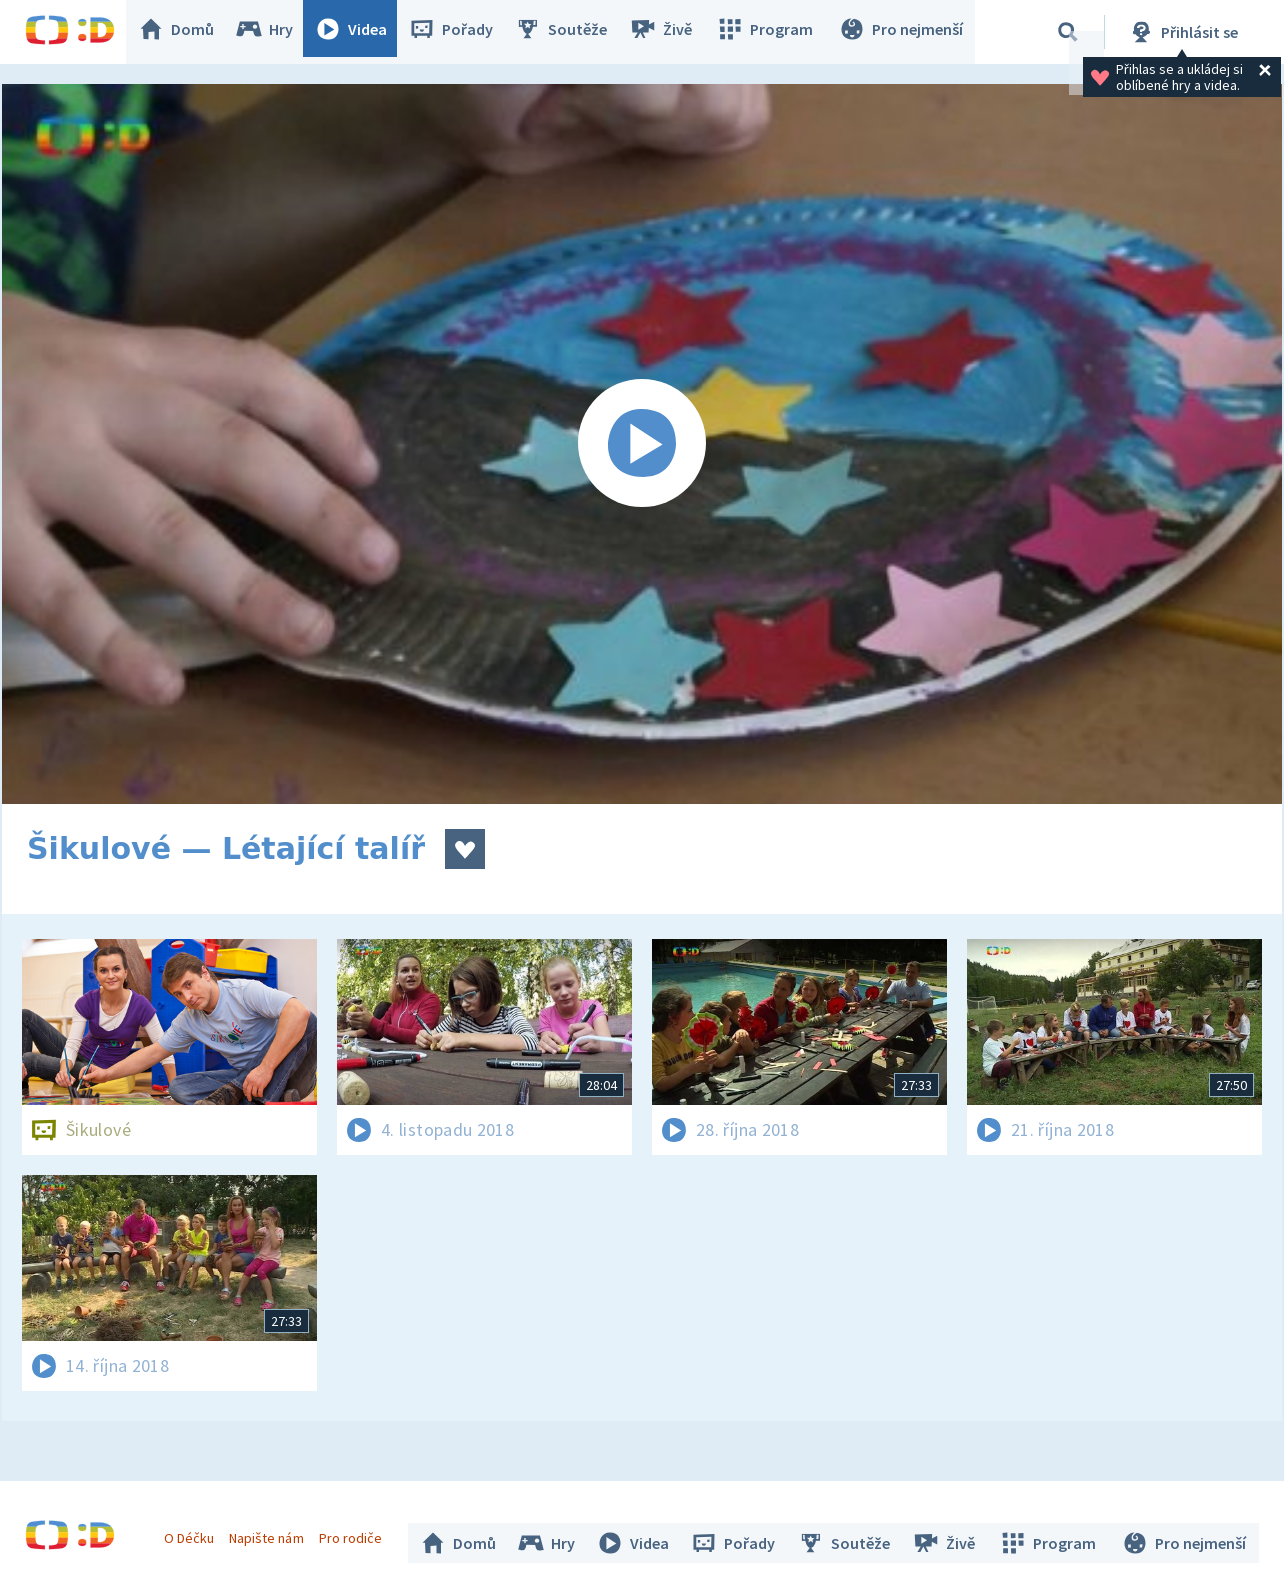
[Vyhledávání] (1068, 32)
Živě (670, 32)
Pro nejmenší (903, 32)
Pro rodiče (355, 1533)
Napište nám (271, 1533)
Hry (274, 32)
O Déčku (194, 1533)
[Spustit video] (642, 444)
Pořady (461, 32)
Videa (361, 32)
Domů (186, 32)
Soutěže (571, 32)
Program (771, 32)
